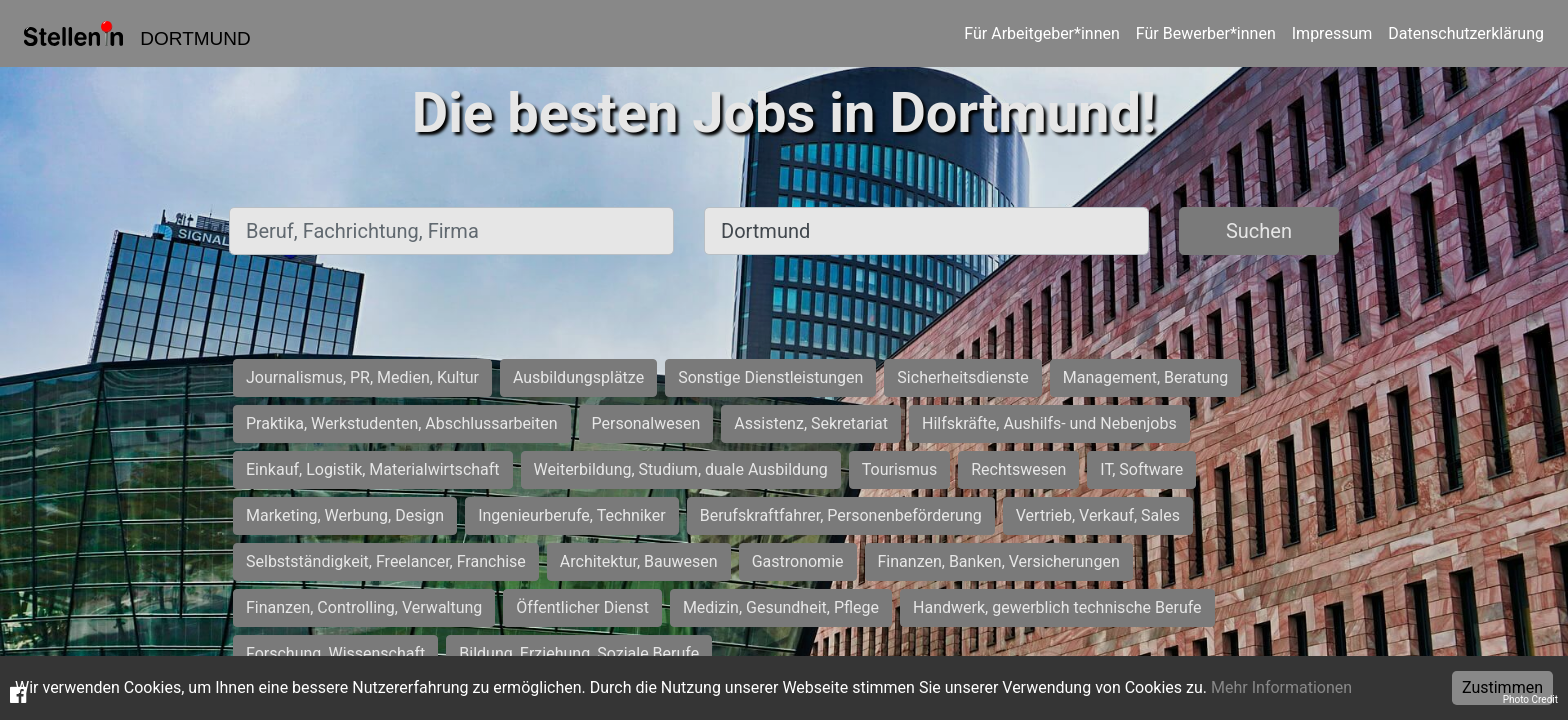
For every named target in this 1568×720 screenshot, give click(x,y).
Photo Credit (1530, 699)
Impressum (1332, 33)
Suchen (1259, 231)
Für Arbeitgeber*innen (1041, 33)
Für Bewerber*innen (1206, 33)
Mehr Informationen (1281, 687)
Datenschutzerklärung (1466, 33)
